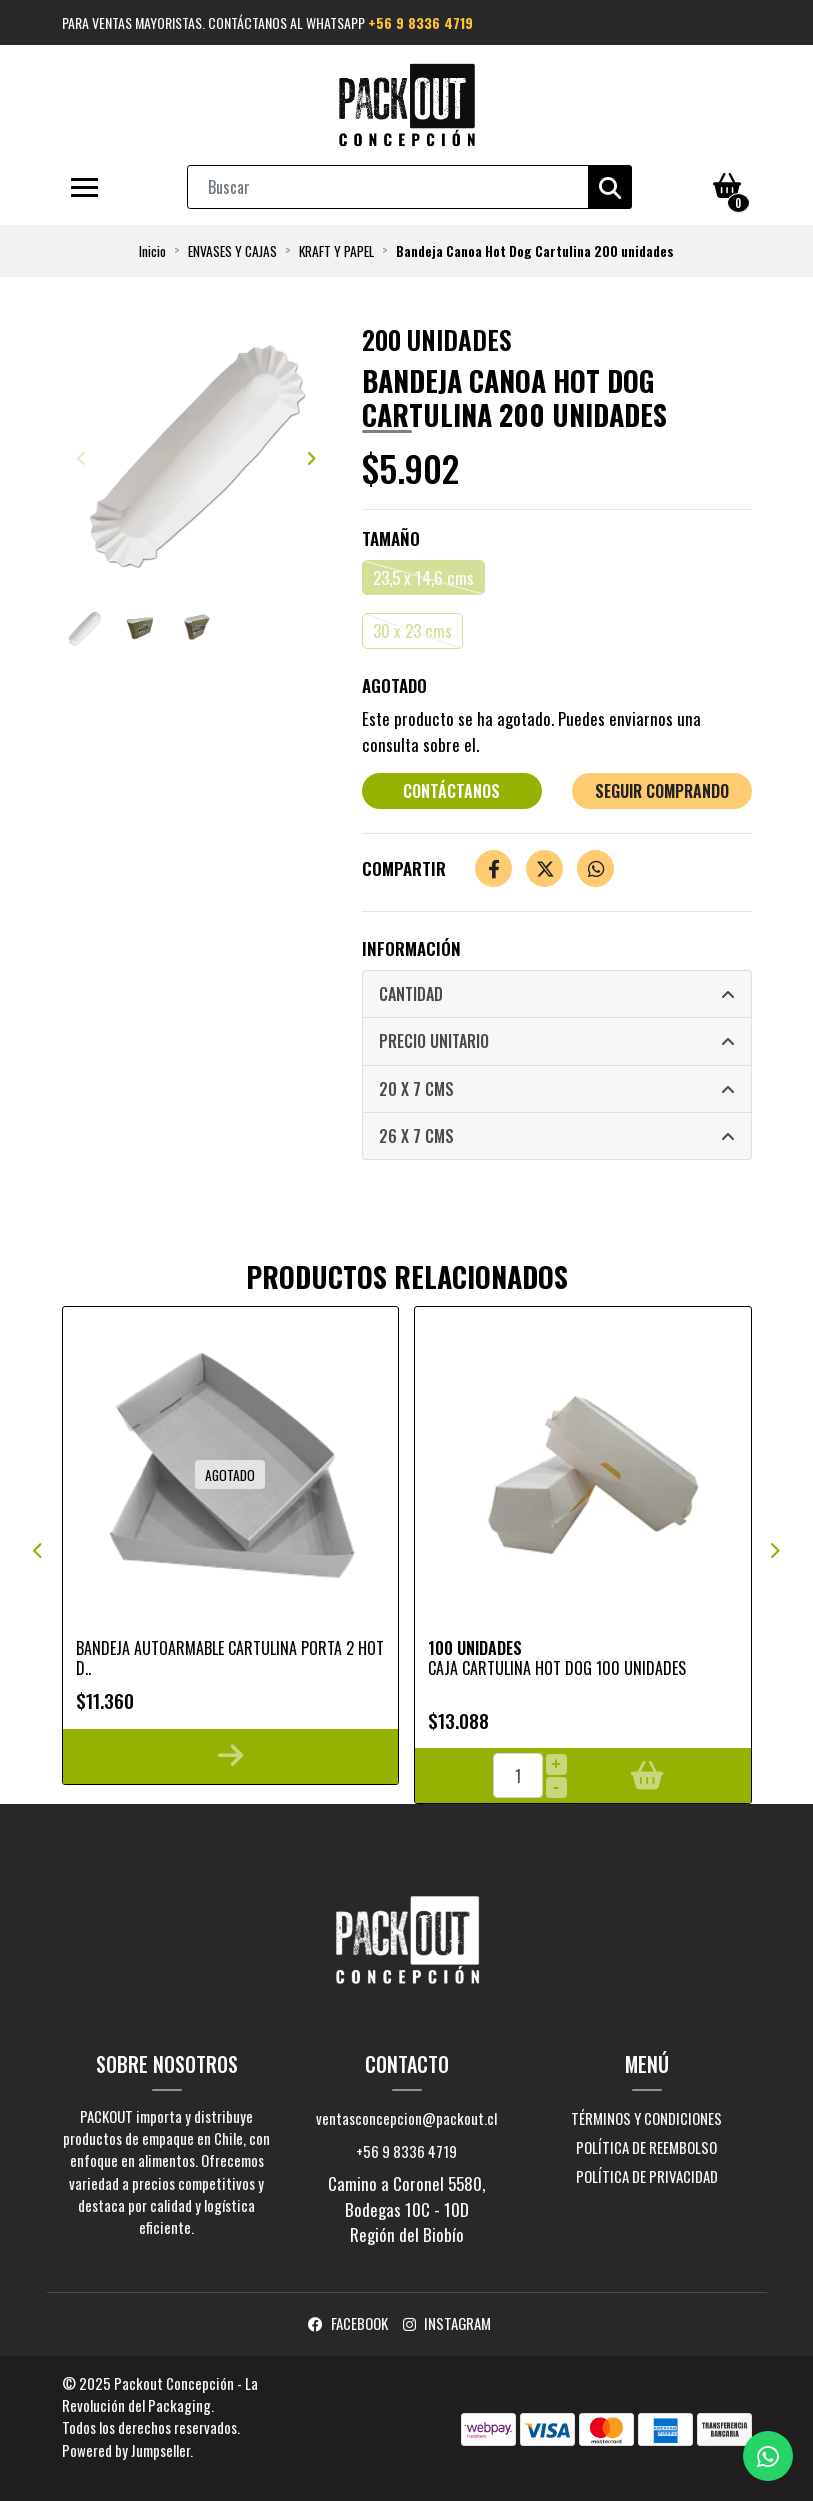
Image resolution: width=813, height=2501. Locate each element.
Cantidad (411, 994)
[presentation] (82, 458)
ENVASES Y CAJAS (232, 251)
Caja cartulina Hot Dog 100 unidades (557, 1668)
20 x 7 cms (416, 1089)
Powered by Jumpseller (126, 2450)
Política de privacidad (647, 2176)
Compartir (404, 868)
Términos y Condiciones (646, 2118)
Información (411, 948)
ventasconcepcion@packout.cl (406, 2118)
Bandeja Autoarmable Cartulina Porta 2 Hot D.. (230, 1657)
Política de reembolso (646, 2147)
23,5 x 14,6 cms (423, 577)
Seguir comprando (662, 791)
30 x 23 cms (412, 630)
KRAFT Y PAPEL (336, 251)
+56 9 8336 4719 (420, 22)
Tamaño (391, 538)
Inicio (152, 251)
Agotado (394, 685)
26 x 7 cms (416, 1136)
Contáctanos (451, 791)
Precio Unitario (434, 1041)
